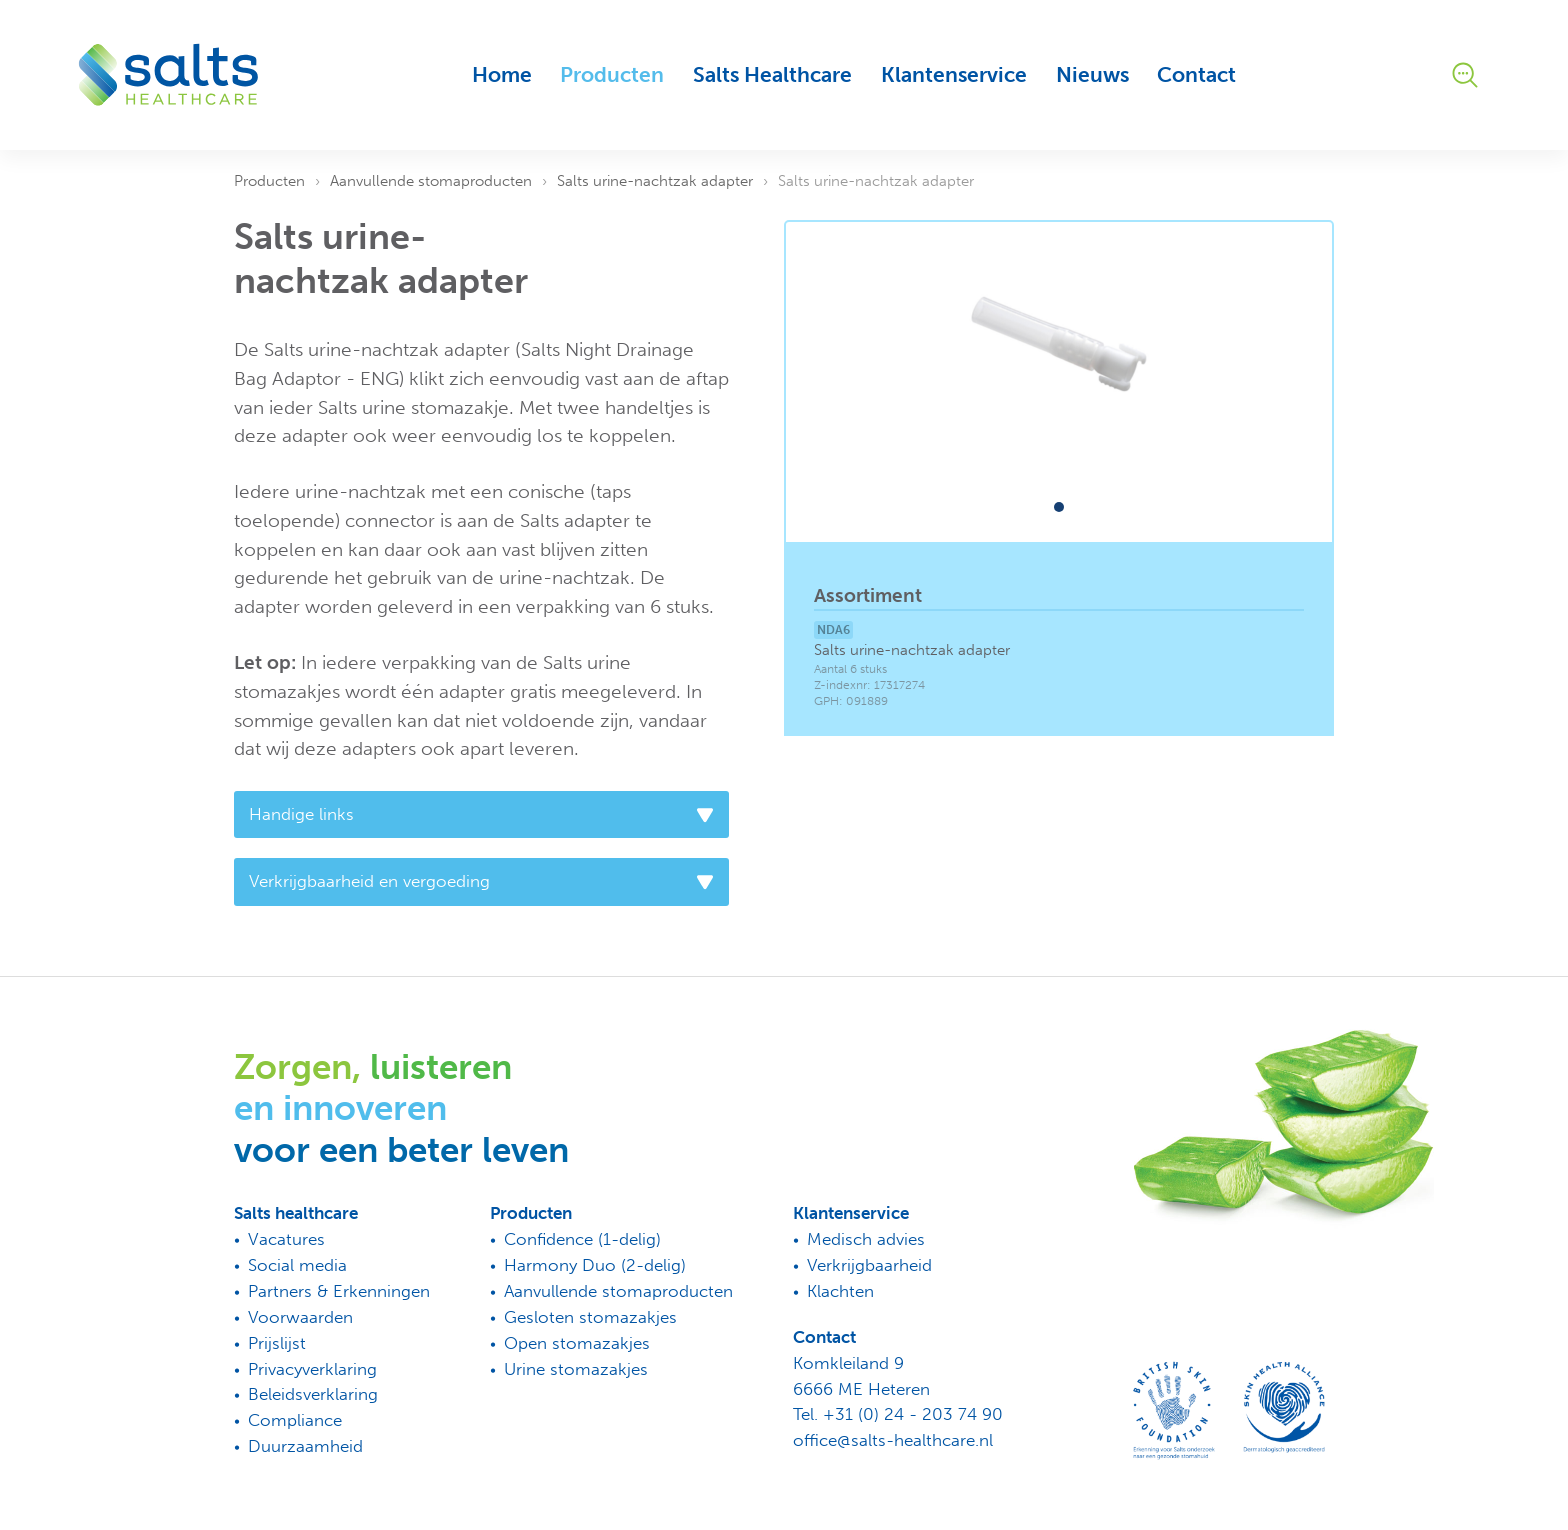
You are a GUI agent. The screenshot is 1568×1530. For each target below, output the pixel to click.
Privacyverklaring (312, 1369)
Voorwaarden (300, 1317)
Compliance (295, 1420)
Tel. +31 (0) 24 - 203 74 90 (898, 1414)
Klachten (840, 1291)
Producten (612, 74)
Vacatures (286, 1239)
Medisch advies (866, 1239)
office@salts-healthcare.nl (893, 1440)
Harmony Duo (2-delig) (595, 1265)
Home (502, 74)
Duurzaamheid (305, 1446)
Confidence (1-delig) (582, 1239)
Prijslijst (277, 1343)
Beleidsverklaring (313, 1394)
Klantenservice (954, 74)
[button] (1059, 507)
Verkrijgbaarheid (869, 1265)
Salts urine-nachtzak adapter (655, 181)
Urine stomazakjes (576, 1369)
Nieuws (1092, 74)
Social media (297, 1265)
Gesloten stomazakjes (590, 1317)
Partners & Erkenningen (339, 1291)
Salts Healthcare (772, 74)
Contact (1196, 74)
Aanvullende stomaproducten (431, 181)
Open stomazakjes (577, 1343)
